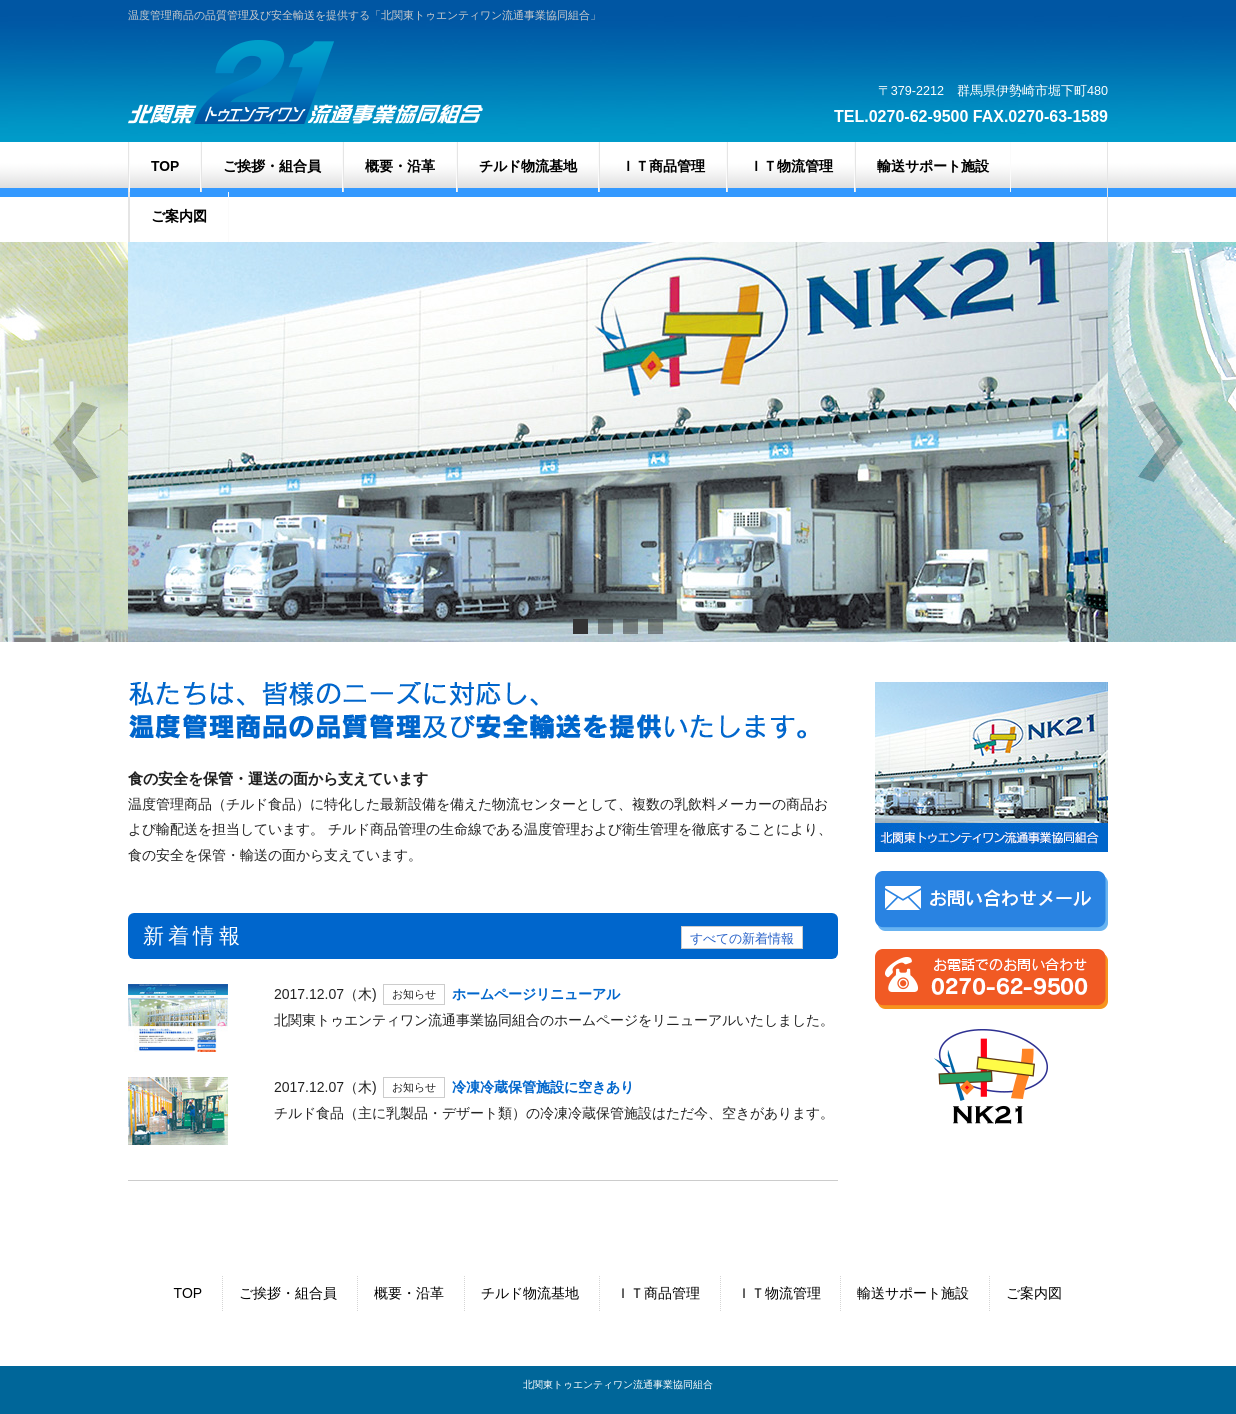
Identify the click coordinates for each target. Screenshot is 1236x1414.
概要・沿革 (409, 1293)
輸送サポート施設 (913, 1293)
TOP (188, 1293)
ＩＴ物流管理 (779, 1293)
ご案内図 (1034, 1293)
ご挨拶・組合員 (288, 1293)
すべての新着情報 (742, 939)
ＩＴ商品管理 (658, 1293)
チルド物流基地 (530, 1293)
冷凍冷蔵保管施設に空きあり (543, 1087)
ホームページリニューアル (536, 994)
